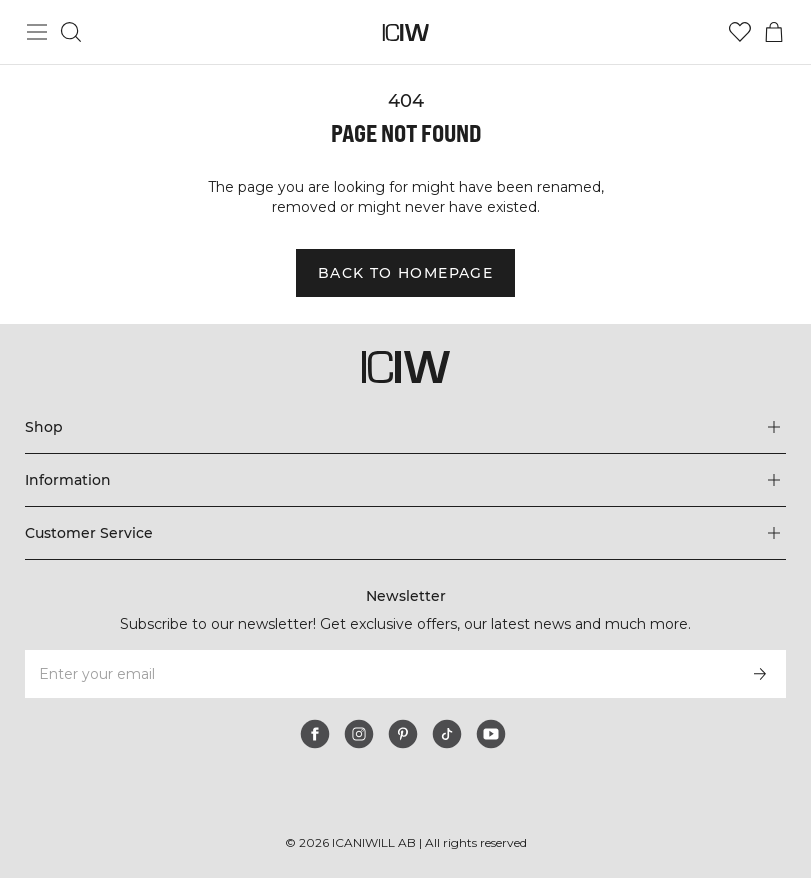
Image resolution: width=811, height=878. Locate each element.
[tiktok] (447, 734)
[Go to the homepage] (405, 32)
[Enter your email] (378, 674)
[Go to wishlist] (740, 32)
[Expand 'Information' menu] (405, 480)
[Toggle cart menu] (774, 32)
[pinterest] (403, 734)
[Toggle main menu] (37, 32)
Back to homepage (405, 273)
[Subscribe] (760, 674)
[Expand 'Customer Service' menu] (405, 533)
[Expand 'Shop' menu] (405, 427)
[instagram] (359, 734)
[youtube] (491, 734)
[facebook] (315, 734)
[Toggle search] (71, 32)
